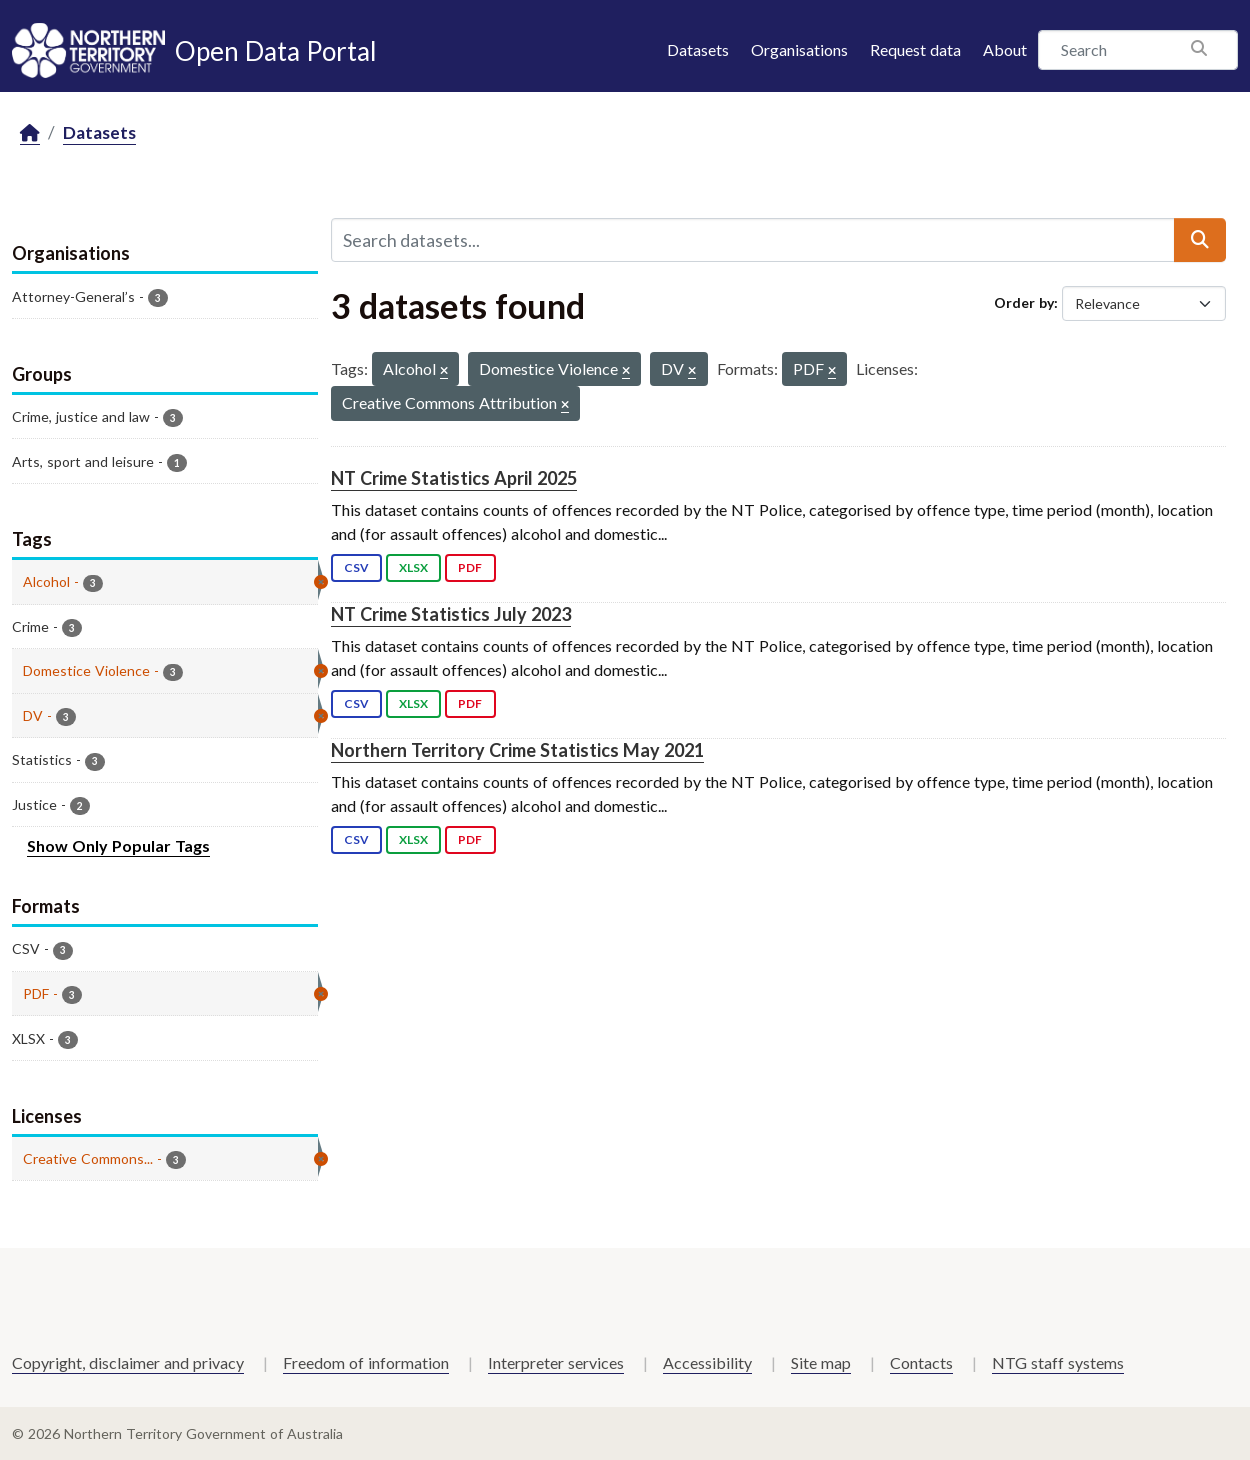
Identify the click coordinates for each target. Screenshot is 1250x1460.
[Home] (30, 133)
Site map (821, 1362)
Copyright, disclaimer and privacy (128, 1362)
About (1005, 49)
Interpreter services (556, 1362)
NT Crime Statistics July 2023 (451, 614)
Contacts (921, 1362)
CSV (356, 567)
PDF (470, 567)
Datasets (698, 49)
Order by (1024, 302)
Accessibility (707, 1362)
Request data (915, 49)
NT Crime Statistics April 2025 (454, 478)
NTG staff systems (1058, 1362)
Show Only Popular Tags (118, 845)
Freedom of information (366, 1362)
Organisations (799, 49)
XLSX (413, 567)
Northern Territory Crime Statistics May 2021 (517, 750)
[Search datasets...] (753, 240)
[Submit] (1200, 240)
